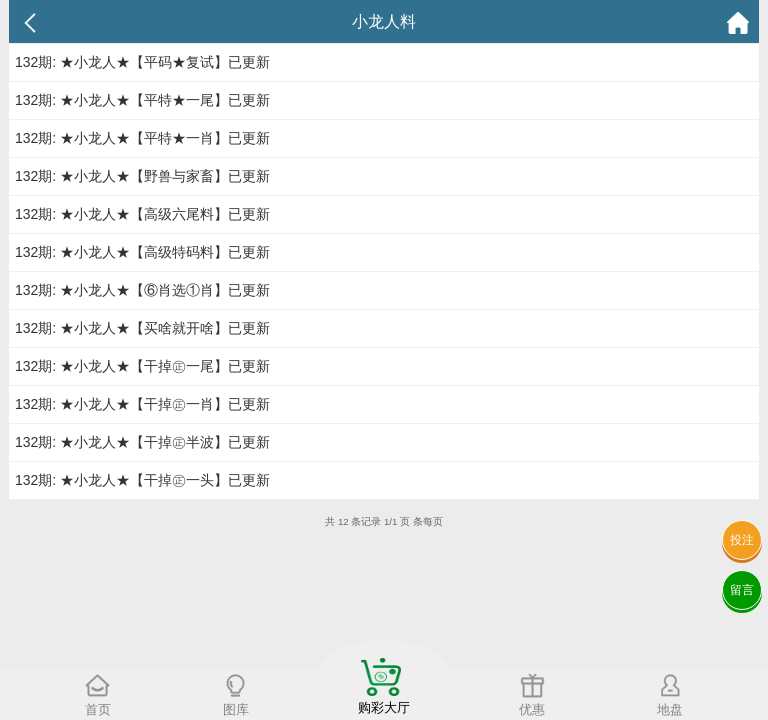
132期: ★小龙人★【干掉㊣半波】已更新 (142, 442)
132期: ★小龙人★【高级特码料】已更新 (142, 252)
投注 (742, 540)
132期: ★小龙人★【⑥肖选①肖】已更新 (142, 290)
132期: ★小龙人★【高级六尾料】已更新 (142, 214)
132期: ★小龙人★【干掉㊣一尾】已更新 (142, 366)
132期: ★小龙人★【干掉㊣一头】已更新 (142, 480)
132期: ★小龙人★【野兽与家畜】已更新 (142, 176)
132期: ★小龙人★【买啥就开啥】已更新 (142, 328)
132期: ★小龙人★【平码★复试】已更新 (142, 62)
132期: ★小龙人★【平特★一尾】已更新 (142, 100)
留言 (742, 590)
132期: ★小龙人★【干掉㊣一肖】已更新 (142, 404)
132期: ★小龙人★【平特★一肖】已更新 (142, 138)
